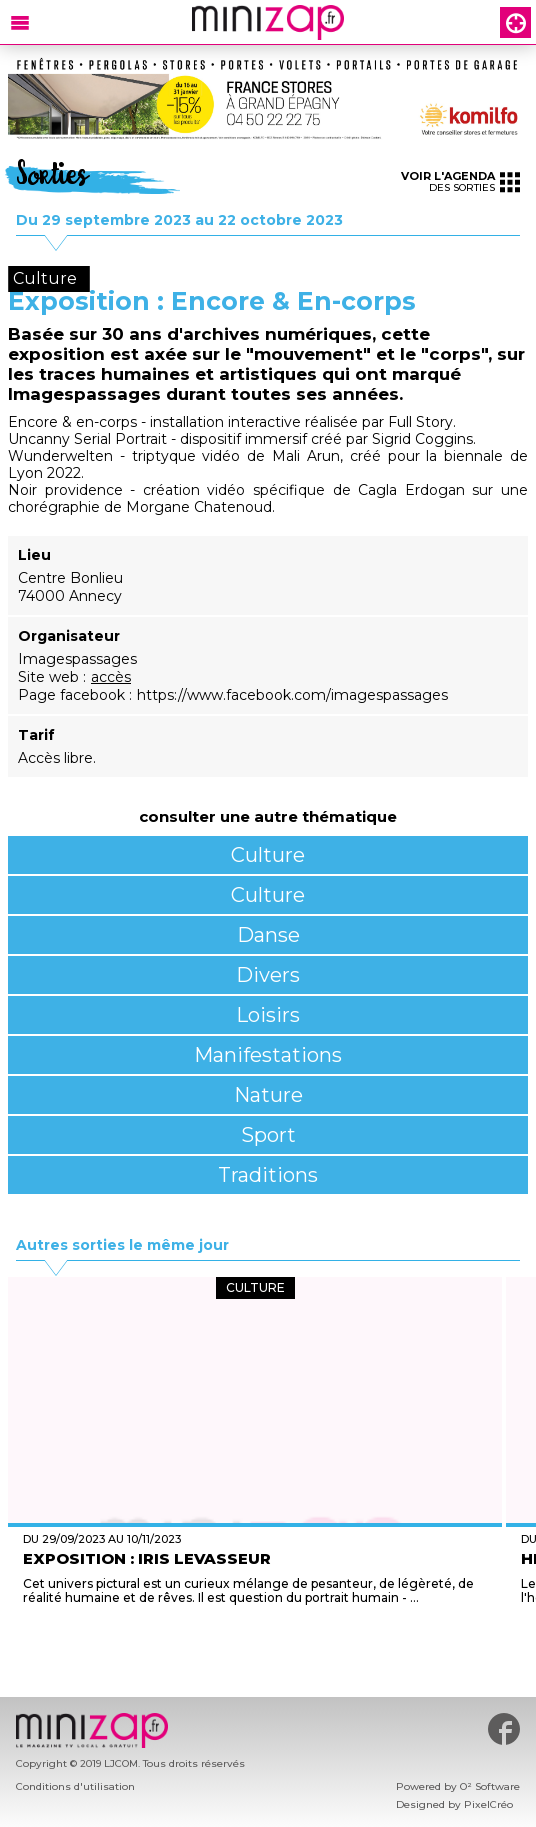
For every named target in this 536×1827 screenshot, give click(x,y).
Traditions (268, 1175)
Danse (268, 935)
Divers (268, 975)
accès (111, 677)
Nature (268, 1095)
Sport (268, 1135)
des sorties (460, 181)
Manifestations (268, 1055)
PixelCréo (488, 1804)
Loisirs (268, 1015)
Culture (268, 855)
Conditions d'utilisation (75, 1786)
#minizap (504, 1729)
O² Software (490, 1786)
